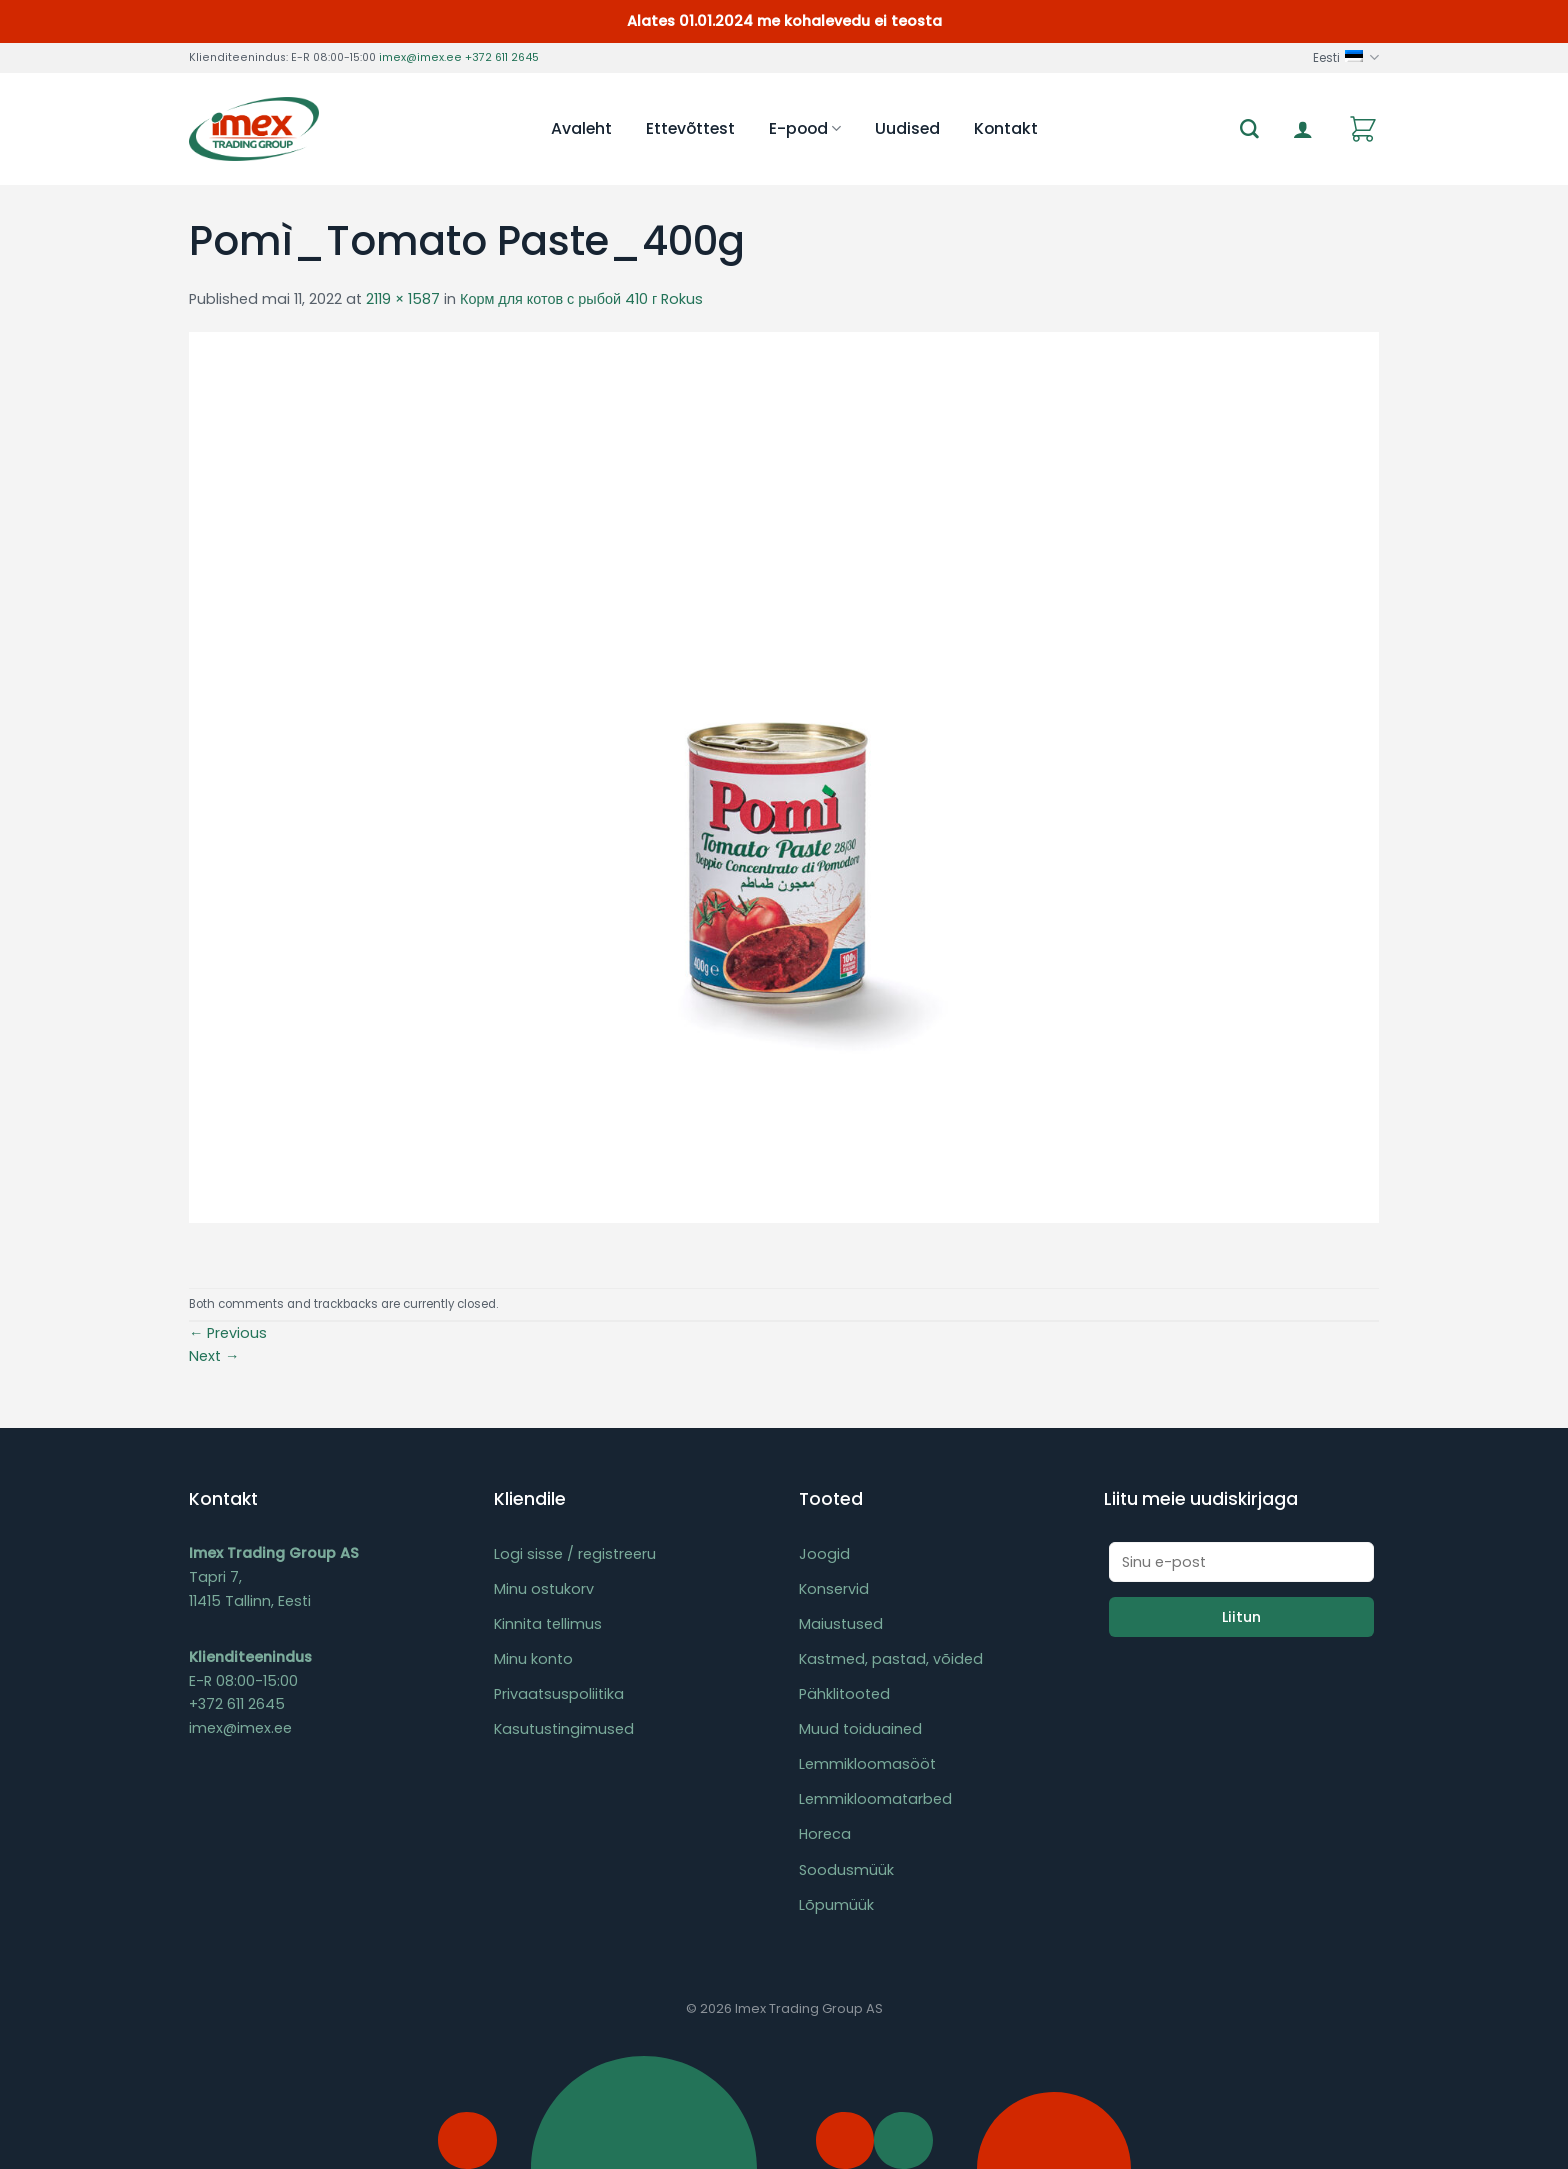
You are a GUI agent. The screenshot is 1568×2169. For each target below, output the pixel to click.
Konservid (834, 1589)
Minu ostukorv (544, 1589)
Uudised (907, 128)
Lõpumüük (836, 1905)
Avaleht (581, 128)
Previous (228, 1333)
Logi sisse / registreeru (575, 1554)
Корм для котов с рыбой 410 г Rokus (581, 299)
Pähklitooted (844, 1694)
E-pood (805, 128)
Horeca (825, 1834)
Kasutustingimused (564, 1729)
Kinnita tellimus (548, 1624)
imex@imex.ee (420, 57)
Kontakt (1006, 128)
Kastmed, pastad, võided (891, 1659)
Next (214, 1356)
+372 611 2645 (502, 57)
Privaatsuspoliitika (559, 1694)
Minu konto (533, 1659)
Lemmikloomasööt (867, 1764)
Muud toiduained (860, 1729)
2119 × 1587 (403, 299)
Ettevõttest (690, 128)
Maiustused (841, 1624)
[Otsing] (1249, 129)
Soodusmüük (846, 1870)
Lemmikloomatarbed (875, 1799)
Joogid (824, 1554)
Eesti (1346, 57)
